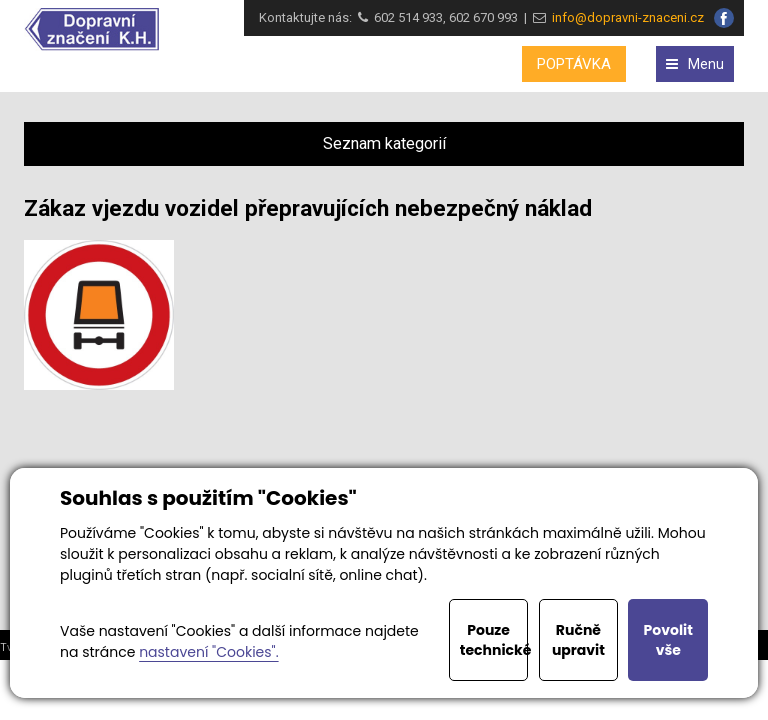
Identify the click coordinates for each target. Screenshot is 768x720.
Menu (695, 64)
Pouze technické (494, 640)
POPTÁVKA (574, 64)
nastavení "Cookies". (208, 652)
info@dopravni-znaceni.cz (625, 17)
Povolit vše (668, 640)
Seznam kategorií (384, 143)
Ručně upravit (578, 640)
